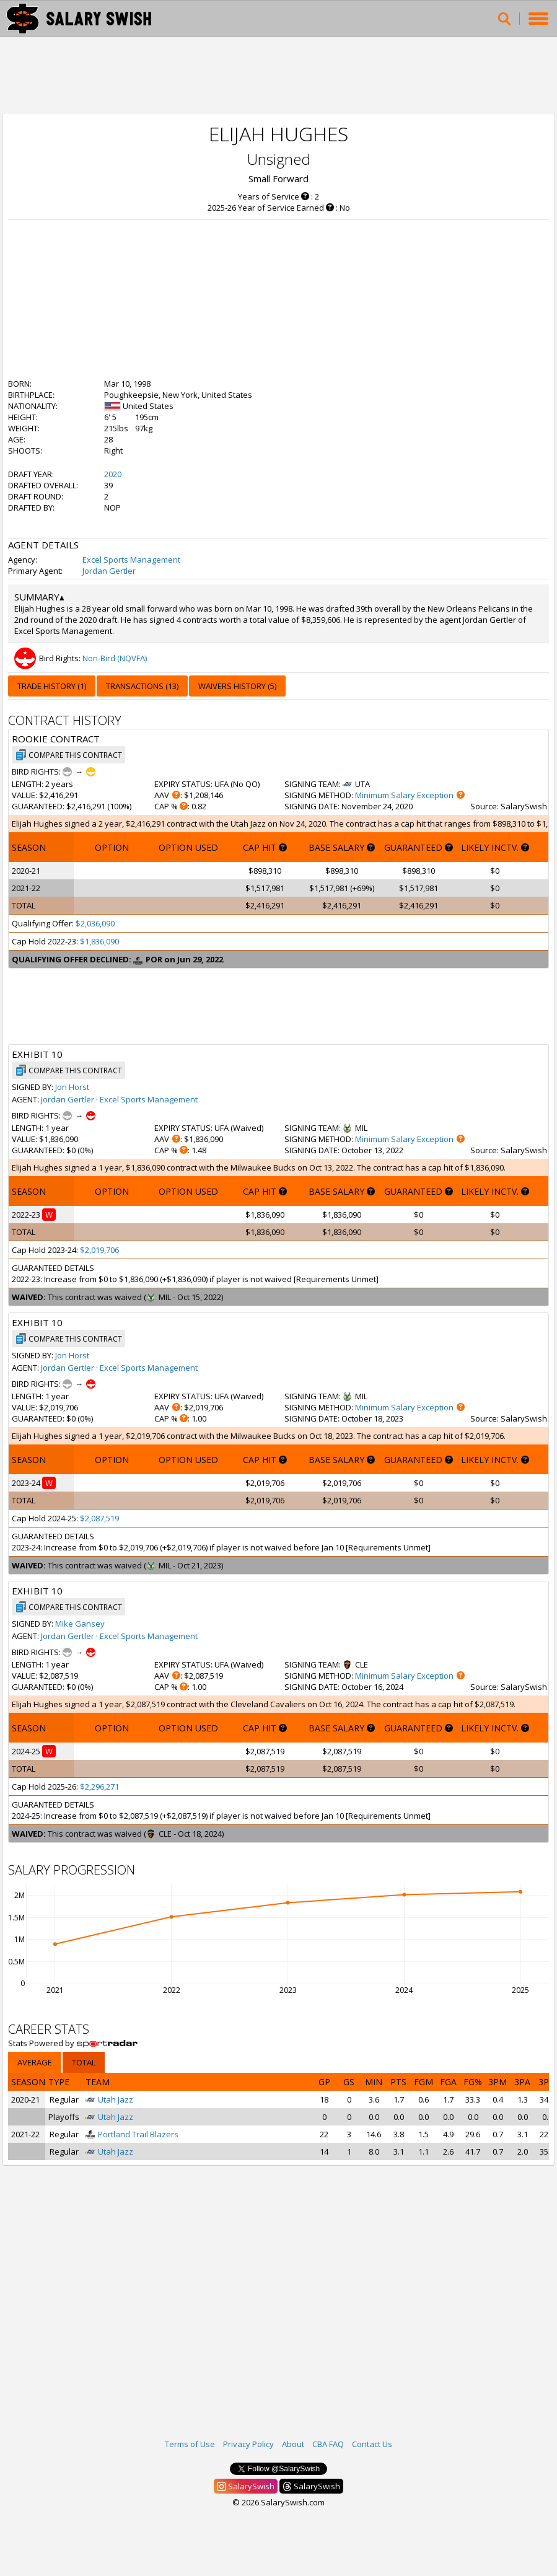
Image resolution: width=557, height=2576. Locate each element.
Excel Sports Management (131, 559)
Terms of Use (190, 2444)
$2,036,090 (95, 923)
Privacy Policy (248, 2444)
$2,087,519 (99, 1518)
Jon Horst (72, 1086)
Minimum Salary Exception (404, 795)
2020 (112, 474)
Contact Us (372, 2444)
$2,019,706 (99, 1249)
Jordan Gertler (109, 570)
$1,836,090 (99, 941)
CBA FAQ (328, 2444)
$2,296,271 (99, 1786)
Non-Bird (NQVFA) (114, 658)
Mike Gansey (80, 1623)
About (293, 2444)
